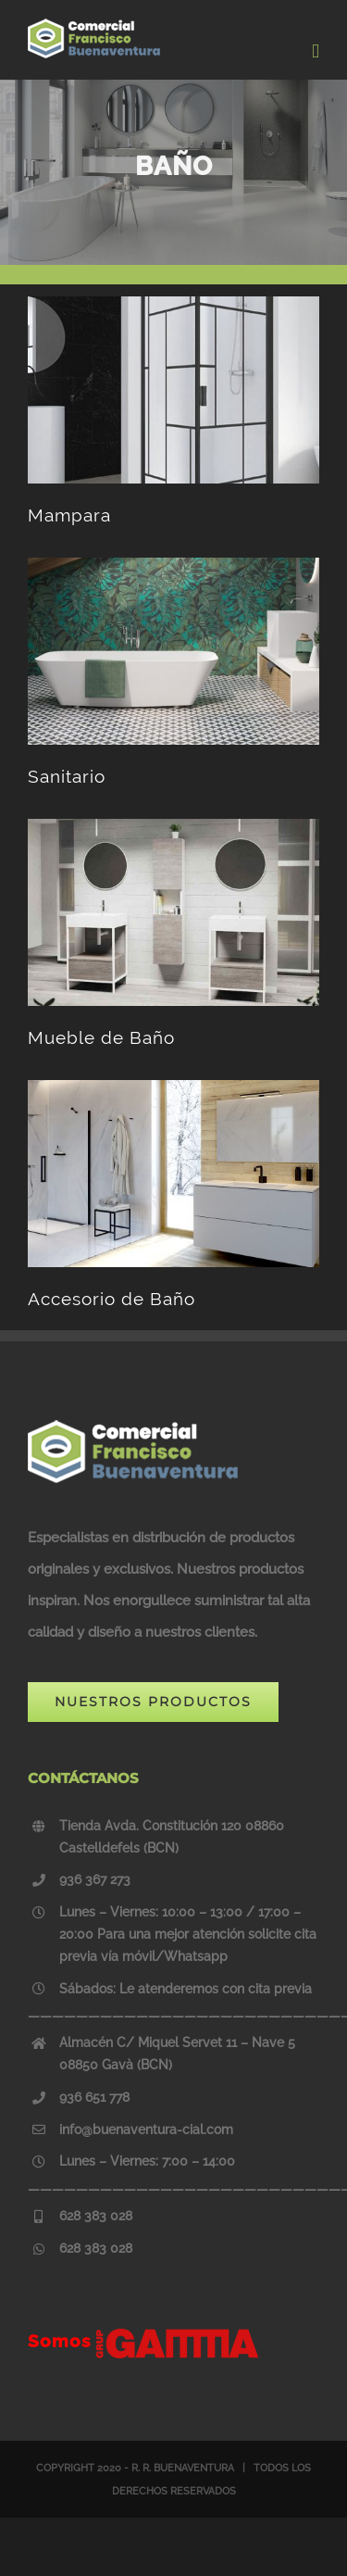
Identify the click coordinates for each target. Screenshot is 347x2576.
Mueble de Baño (101, 1037)
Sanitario (66, 776)
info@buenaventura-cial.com (146, 2129)
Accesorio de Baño (111, 1298)
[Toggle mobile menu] (315, 51)
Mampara (69, 515)
